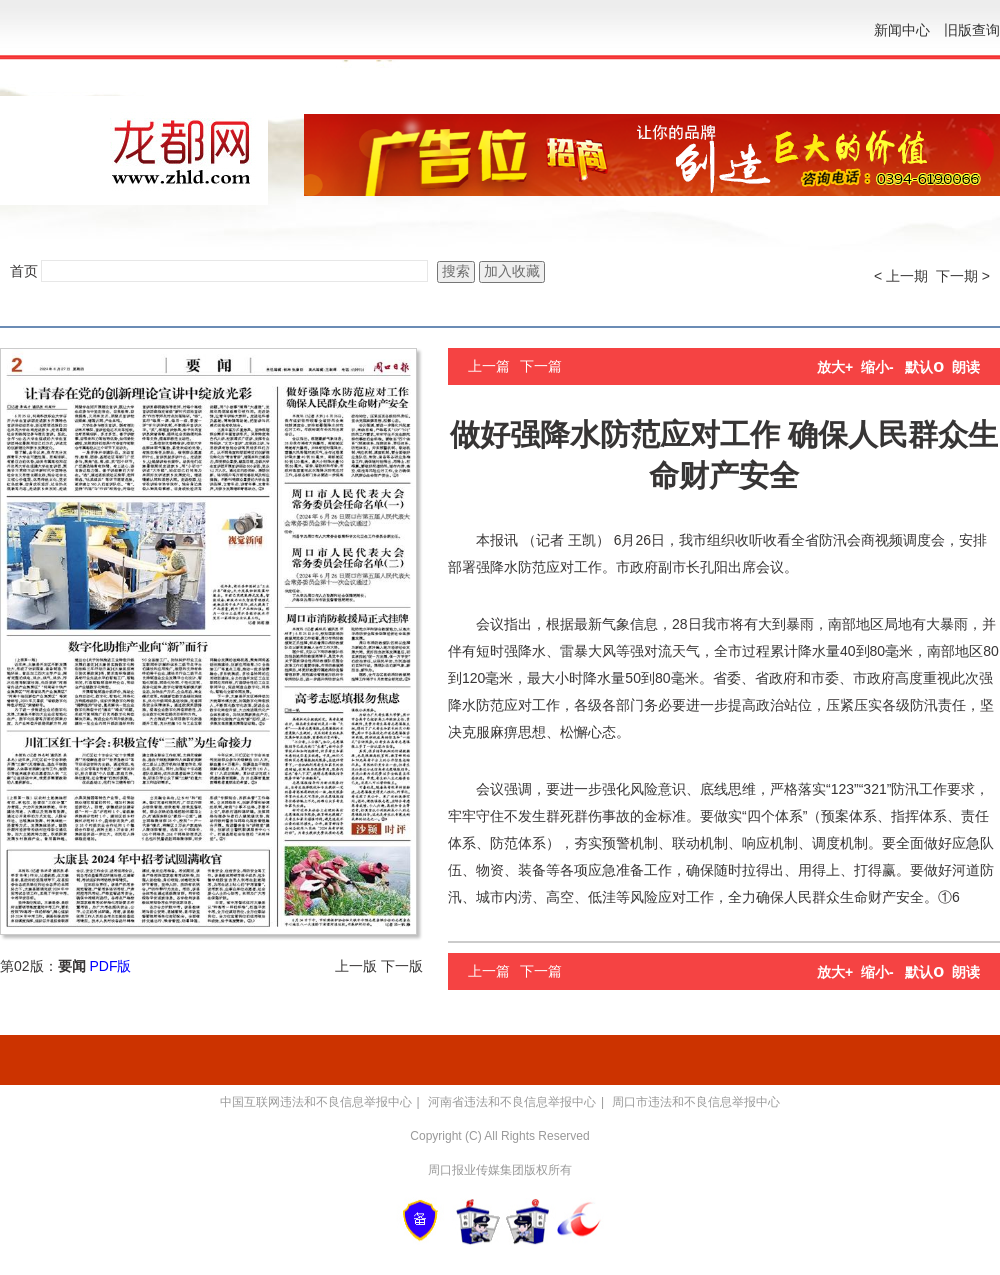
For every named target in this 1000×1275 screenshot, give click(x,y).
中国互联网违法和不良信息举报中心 (316, 1102)
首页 (24, 271)
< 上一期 (901, 276)
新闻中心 (902, 30)
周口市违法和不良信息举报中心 (696, 1102)
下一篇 (541, 366)
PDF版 (110, 966)
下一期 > (963, 276)
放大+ (835, 367)
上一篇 (489, 366)
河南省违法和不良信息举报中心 (512, 1102)
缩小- (877, 367)
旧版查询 (972, 30)
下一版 (402, 966)
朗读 (966, 367)
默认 (924, 367)
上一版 (356, 966)
